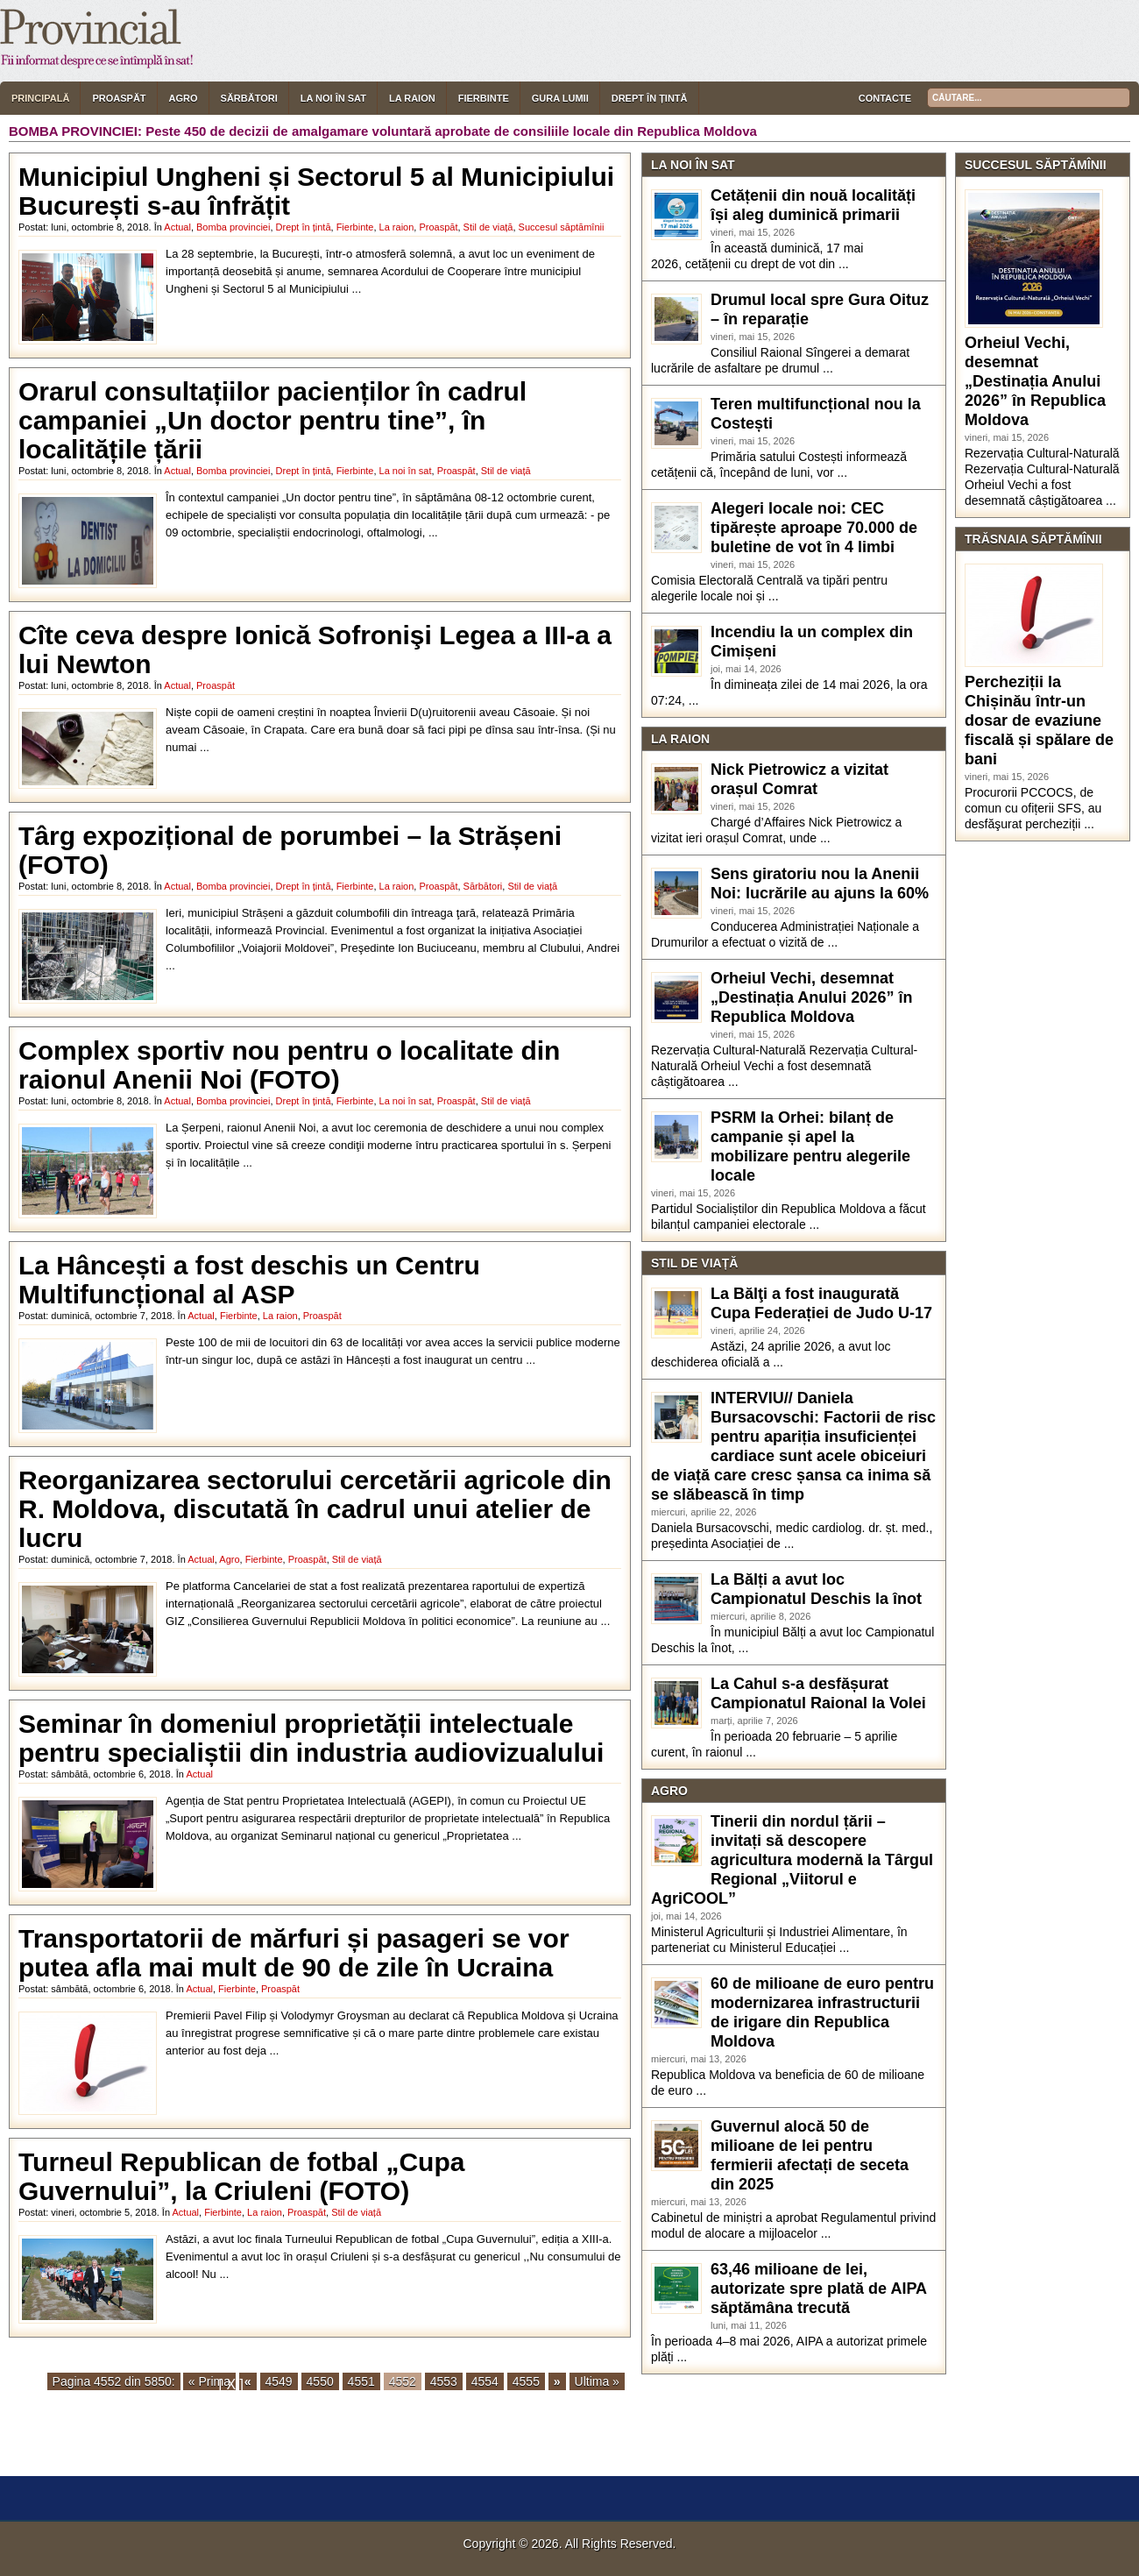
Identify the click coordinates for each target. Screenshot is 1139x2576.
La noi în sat (333, 98)
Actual (177, 227)
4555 (526, 2381)
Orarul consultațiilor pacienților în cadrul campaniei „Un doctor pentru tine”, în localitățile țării (272, 420)
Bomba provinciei (233, 227)
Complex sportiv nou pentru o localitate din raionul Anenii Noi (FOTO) (289, 1065)
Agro (183, 98)
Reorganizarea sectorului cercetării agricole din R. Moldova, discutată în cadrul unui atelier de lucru (315, 1508)
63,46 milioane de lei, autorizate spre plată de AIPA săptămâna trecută (818, 2288)
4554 (485, 2381)
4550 (320, 2381)
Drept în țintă (650, 98)
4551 (361, 2381)
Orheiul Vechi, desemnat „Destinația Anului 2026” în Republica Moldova (811, 997)
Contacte (885, 98)
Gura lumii (560, 98)
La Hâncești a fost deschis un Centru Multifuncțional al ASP (249, 1280)
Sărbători (249, 98)
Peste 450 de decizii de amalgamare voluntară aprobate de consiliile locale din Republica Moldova (451, 131)
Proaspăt (118, 98)
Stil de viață (488, 227)
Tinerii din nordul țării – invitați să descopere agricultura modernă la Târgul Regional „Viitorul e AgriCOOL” (792, 1860)
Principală (40, 98)
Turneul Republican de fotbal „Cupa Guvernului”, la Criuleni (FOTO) (241, 2176)
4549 (279, 2381)
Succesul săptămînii (562, 227)
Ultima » (597, 2381)
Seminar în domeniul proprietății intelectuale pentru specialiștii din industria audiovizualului (311, 1738)
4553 (443, 2381)
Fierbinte (483, 98)
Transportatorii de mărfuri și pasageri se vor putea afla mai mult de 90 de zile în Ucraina (294, 1953)
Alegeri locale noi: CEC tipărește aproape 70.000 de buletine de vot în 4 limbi (814, 528)
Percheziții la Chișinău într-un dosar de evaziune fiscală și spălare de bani (1039, 720)
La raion (412, 98)
